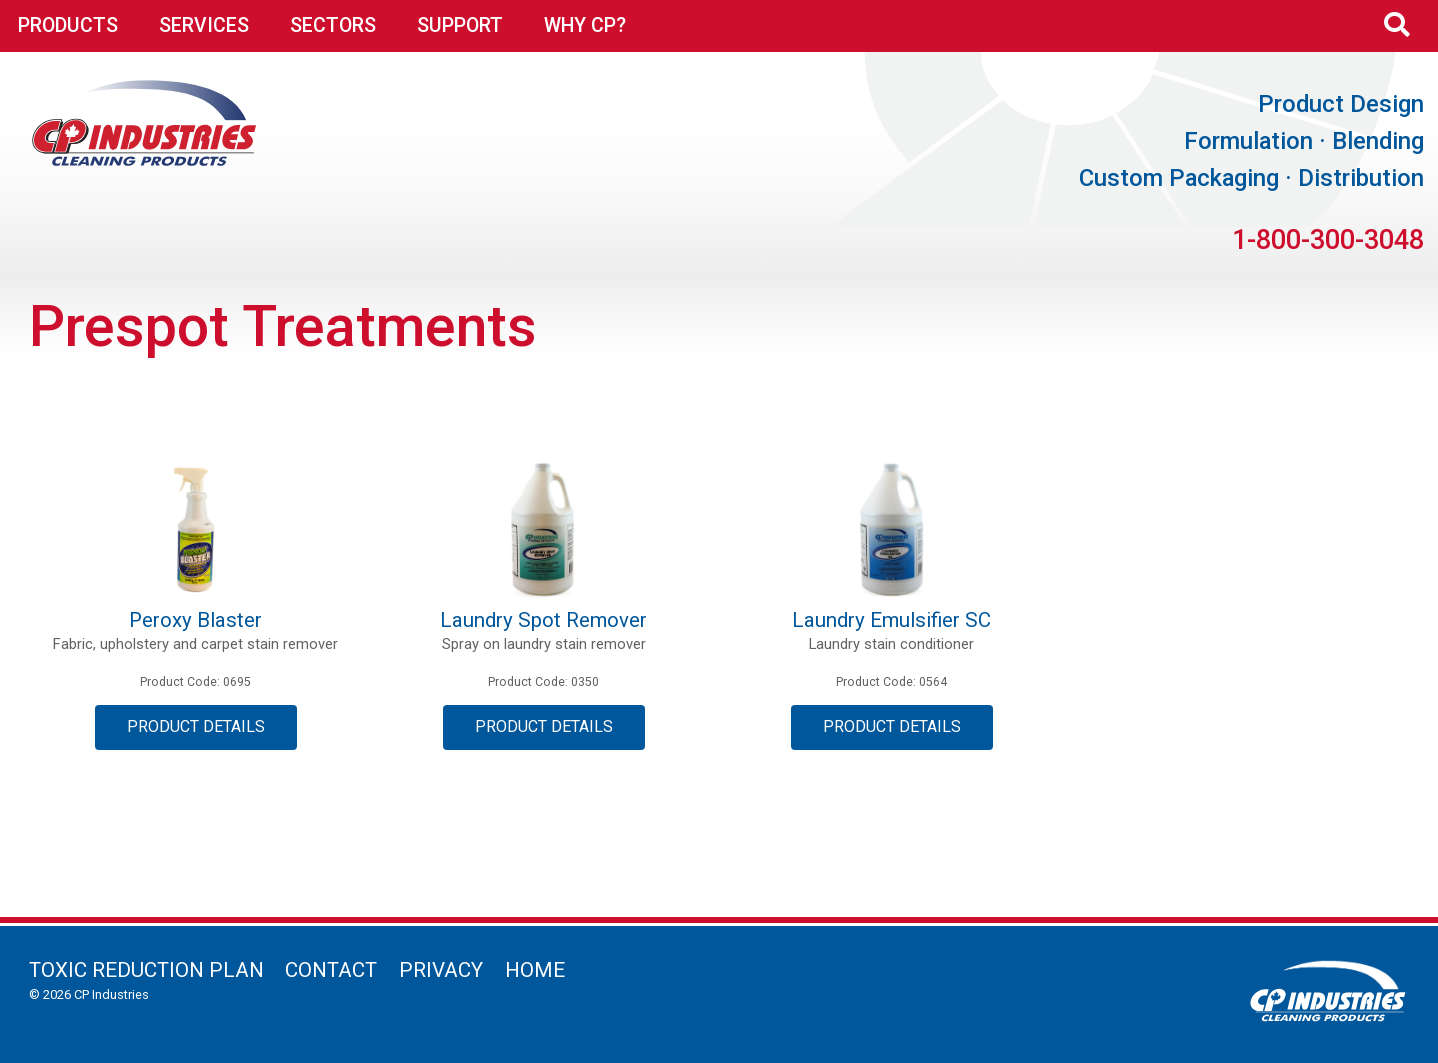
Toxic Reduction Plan (146, 970)
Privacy (441, 970)
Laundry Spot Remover (543, 620)
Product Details (196, 726)
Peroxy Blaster (195, 620)
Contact (331, 970)
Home (535, 970)
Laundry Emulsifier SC (891, 620)
